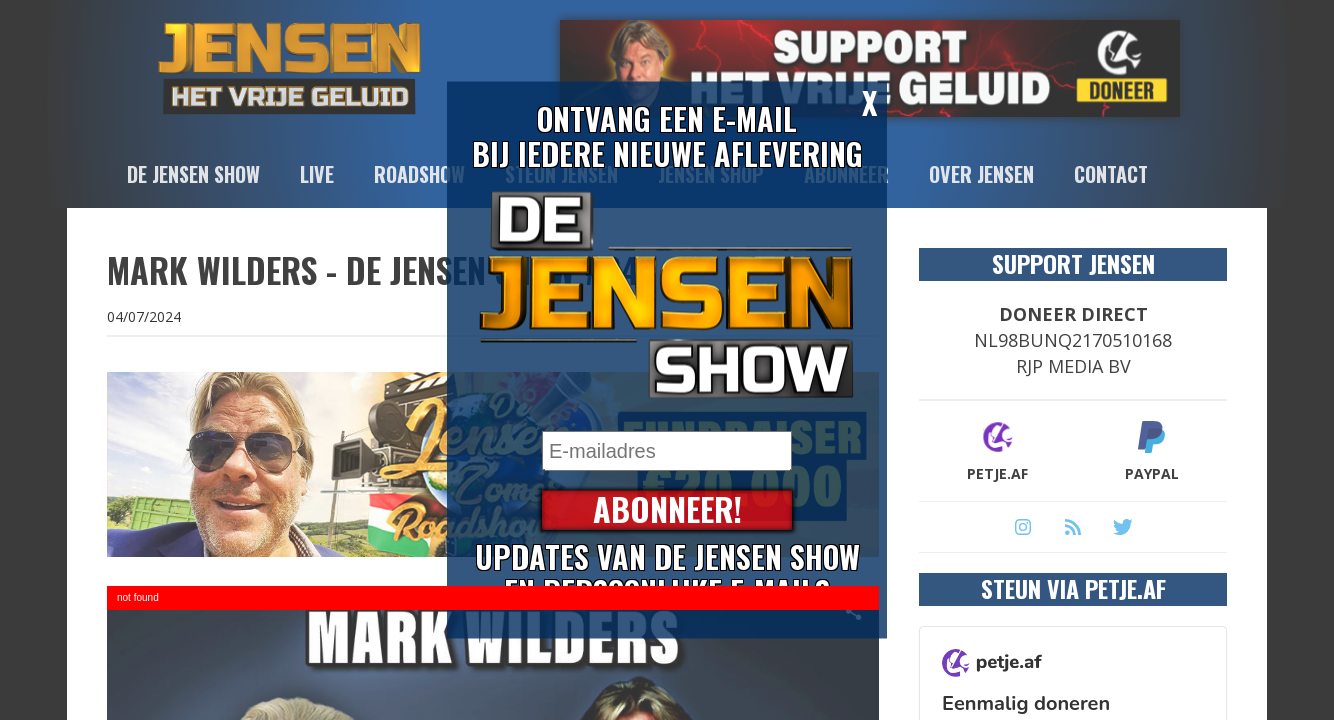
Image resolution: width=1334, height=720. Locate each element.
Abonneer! (667, 510)
